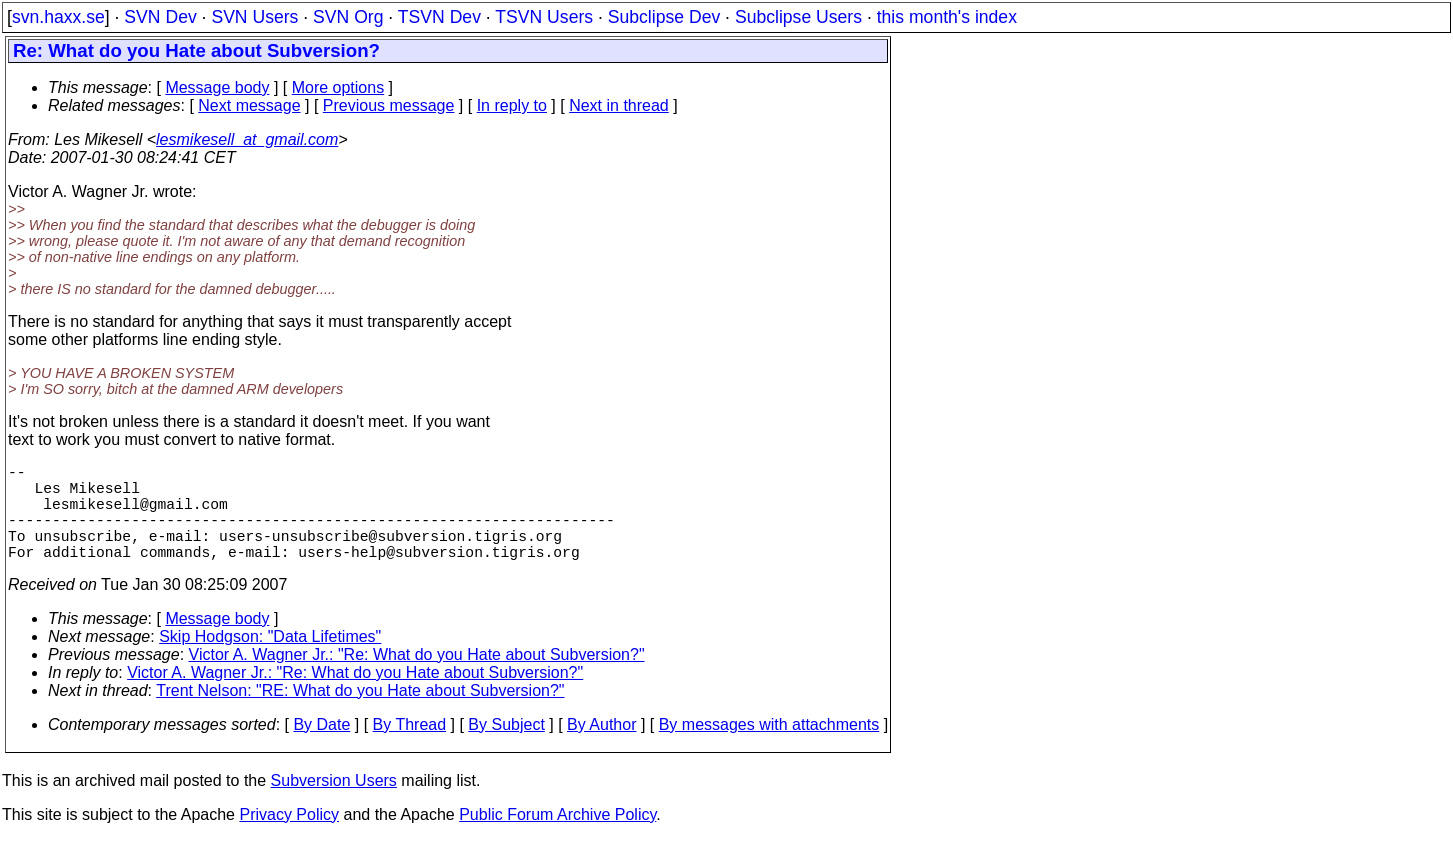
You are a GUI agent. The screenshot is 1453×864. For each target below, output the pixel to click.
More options (338, 87)
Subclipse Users (798, 17)
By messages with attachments (769, 748)
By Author (601, 748)
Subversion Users (334, 804)
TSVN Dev (439, 17)
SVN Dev (160, 17)
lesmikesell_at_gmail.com (247, 139)
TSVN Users (544, 17)
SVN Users (254, 17)
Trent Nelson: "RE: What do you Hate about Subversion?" (360, 714)
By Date (321, 748)
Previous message (389, 105)
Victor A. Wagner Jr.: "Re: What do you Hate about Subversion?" (417, 678)
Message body (217, 87)
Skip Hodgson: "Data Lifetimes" (270, 660)
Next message (249, 105)
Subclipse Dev (664, 17)
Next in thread (619, 105)
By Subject (506, 748)
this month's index (947, 17)
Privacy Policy (289, 838)
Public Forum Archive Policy (557, 838)
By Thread (410, 748)
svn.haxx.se (58, 17)
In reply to (512, 105)
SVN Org (348, 17)
